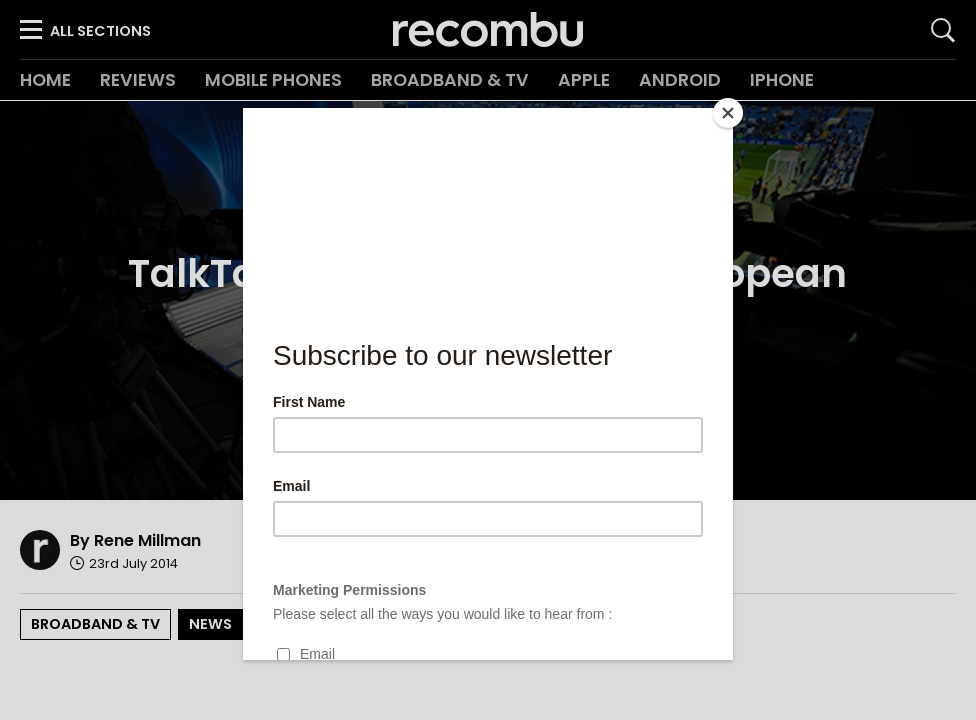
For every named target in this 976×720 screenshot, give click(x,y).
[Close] (728, 113)
